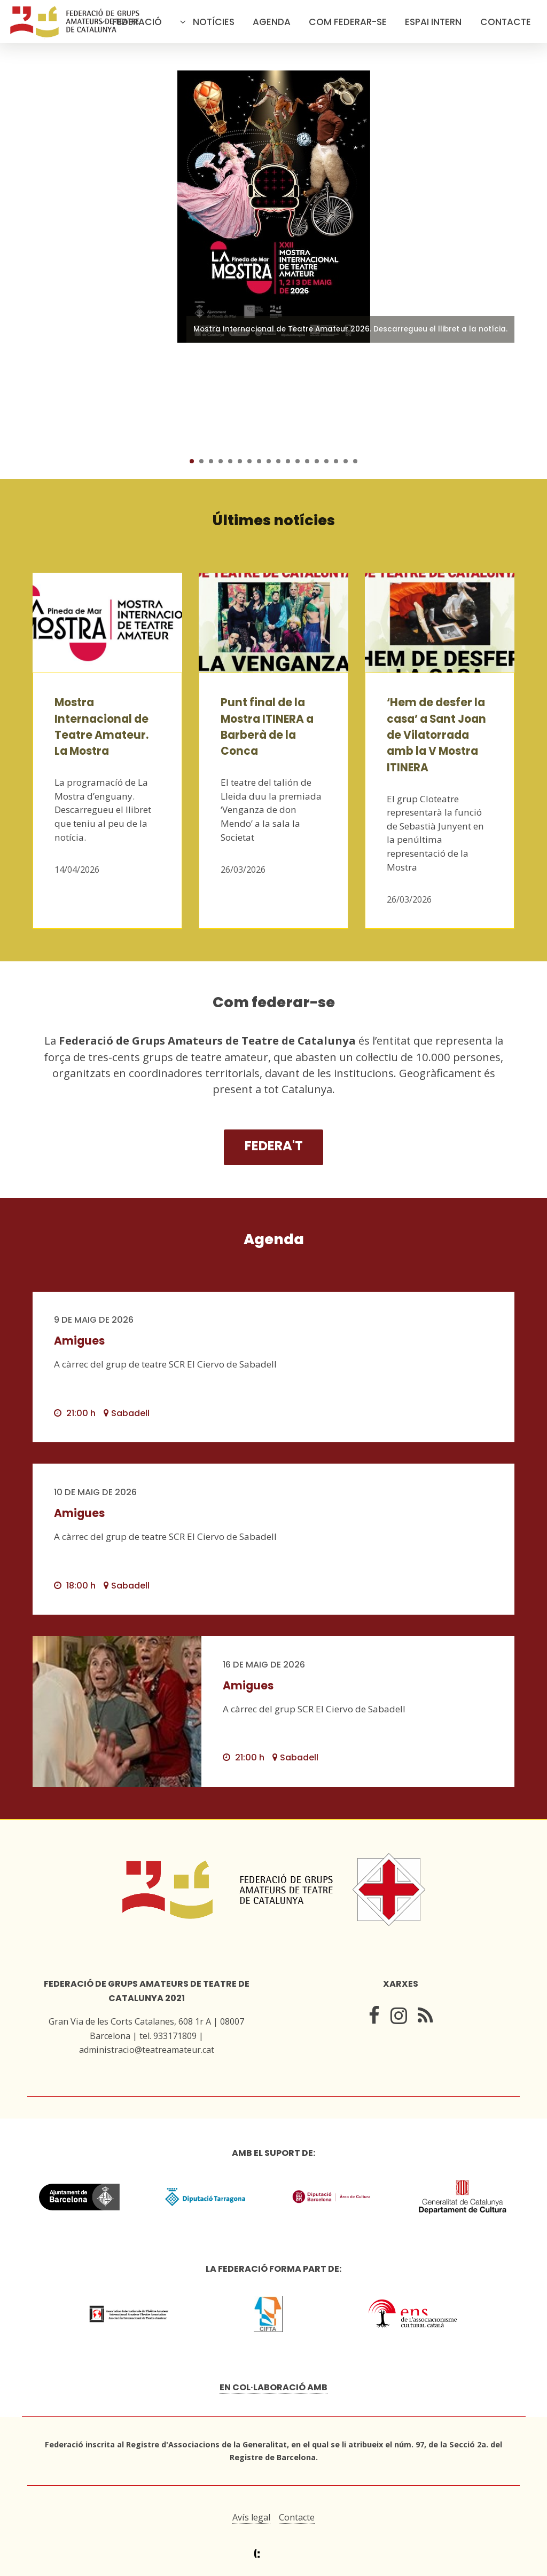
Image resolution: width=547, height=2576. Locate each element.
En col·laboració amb (273, 2387)
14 (317, 461)
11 (288, 461)
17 (345, 461)
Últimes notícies (274, 520)
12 (297, 461)
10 (278, 461)
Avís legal (251, 2517)
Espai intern (433, 21)
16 (336, 461)
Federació (137, 21)
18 (355, 461)
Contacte (505, 21)
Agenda (272, 21)
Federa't (274, 1145)
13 (307, 461)
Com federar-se (348, 21)
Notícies (214, 21)
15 (326, 461)
